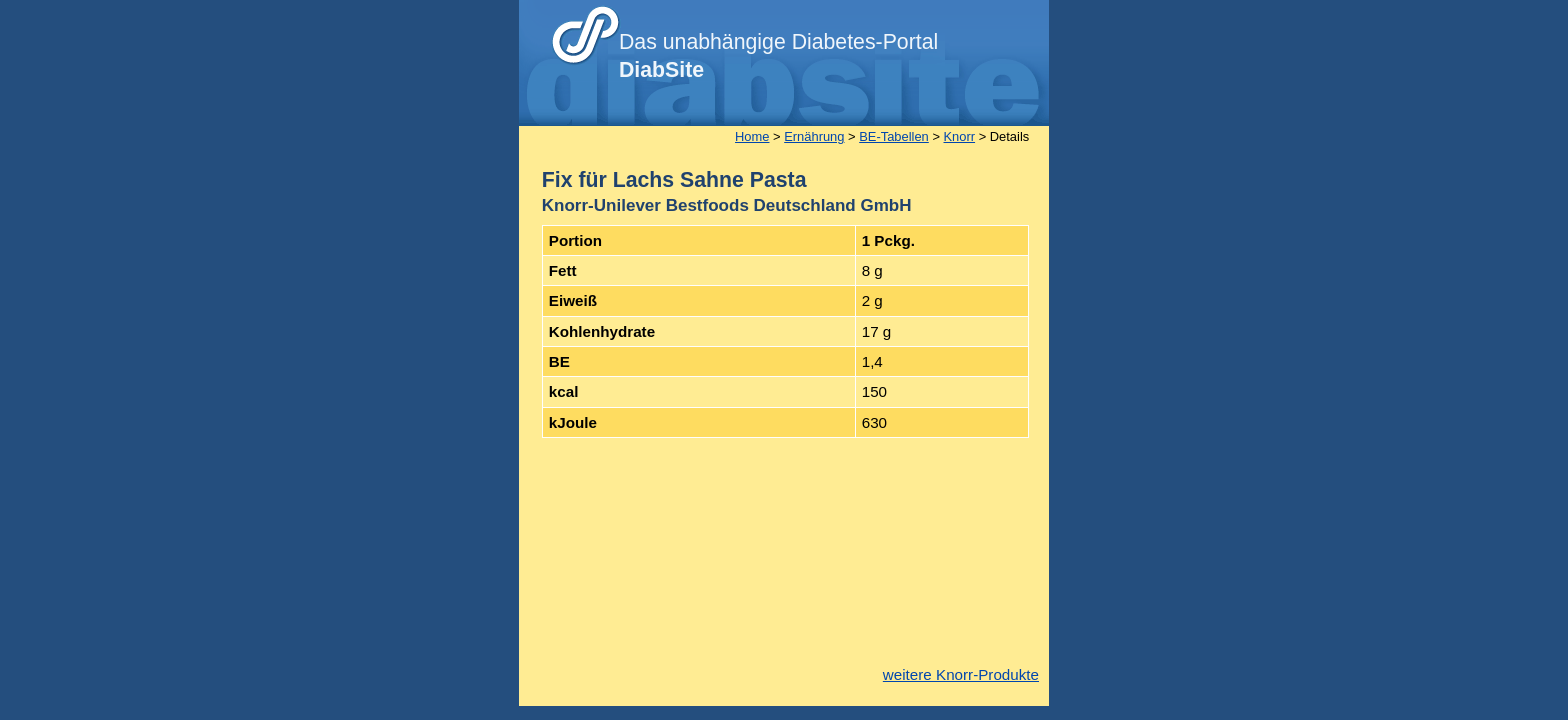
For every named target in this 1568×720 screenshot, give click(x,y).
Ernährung (814, 136)
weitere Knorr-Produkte (961, 674)
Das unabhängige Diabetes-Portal (778, 56)
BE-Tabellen (894, 136)
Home (752, 136)
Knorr (960, 136)
